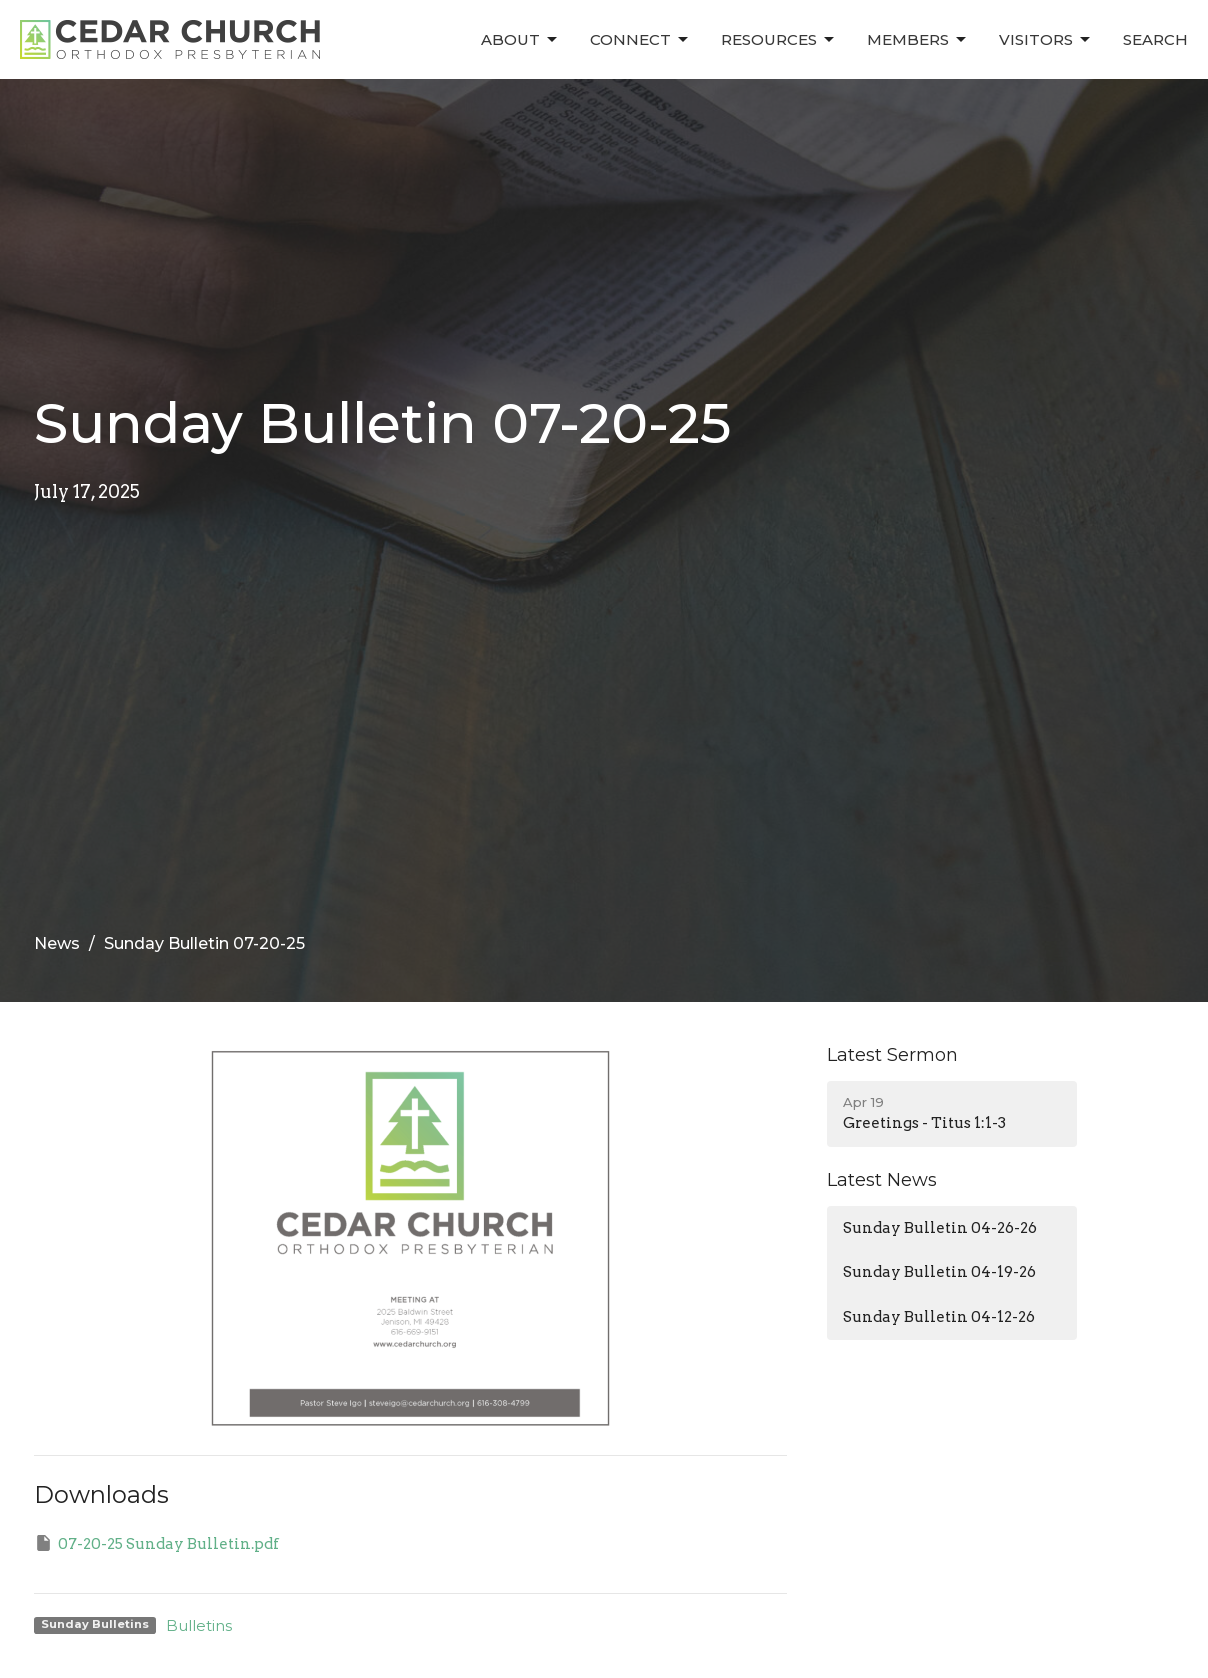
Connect (640, 40)
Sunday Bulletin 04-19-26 (939, 1272)
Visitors (1046, 40)
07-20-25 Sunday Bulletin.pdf (156, 1543)
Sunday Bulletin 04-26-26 (940, 1228)
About (520, 40)
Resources (779, 40)
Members (918, 40)
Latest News (882, 1180)
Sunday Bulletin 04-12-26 (939, 1317)
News (57, 943)
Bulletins (199, 1625)
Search (1155, 39)
